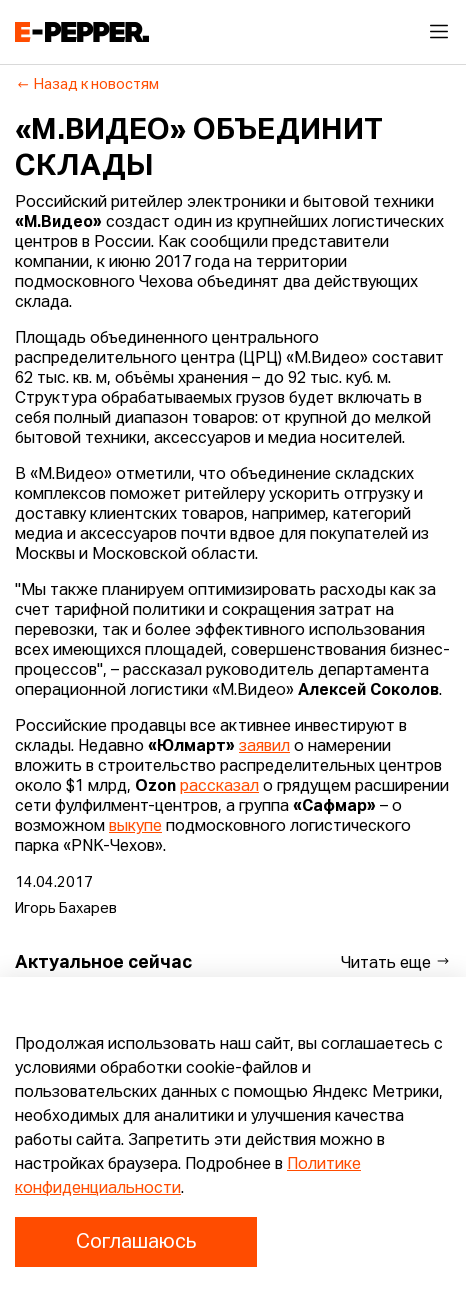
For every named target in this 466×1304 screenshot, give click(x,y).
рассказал (219, 787)
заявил (264, 747)
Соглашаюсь (136, 1242)
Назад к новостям (87, 85)
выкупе (135, 827)
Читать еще (396, 962)
